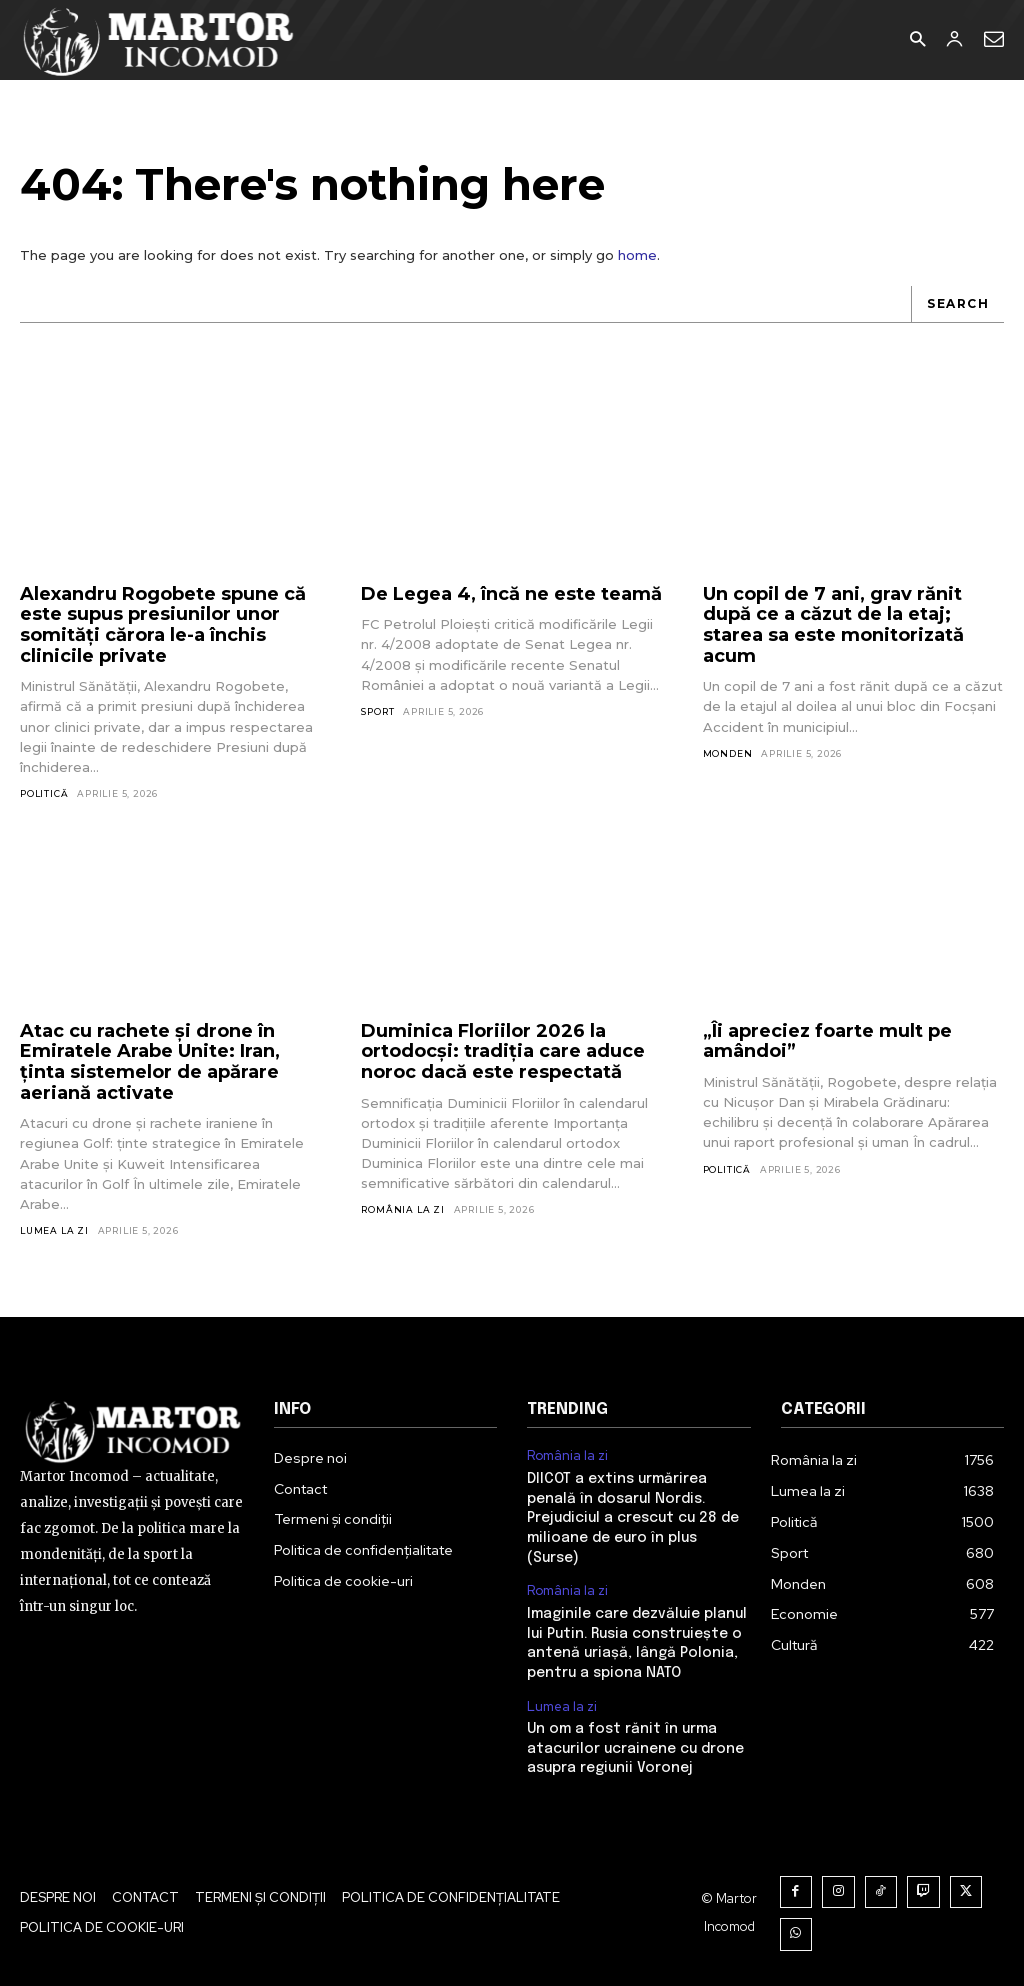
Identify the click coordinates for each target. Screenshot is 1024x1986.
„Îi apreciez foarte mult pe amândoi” (827, 1041)
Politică (44, 793)
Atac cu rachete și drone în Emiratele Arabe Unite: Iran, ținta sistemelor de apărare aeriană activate (150, 1062)
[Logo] (159, 40)
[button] (917, 40)
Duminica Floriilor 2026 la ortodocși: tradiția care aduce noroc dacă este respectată (503, 1051)
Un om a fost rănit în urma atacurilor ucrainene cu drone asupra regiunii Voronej (635, 1748)
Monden (728, 753)
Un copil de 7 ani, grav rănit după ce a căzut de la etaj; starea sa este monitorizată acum (833, 625)
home (637, 255)
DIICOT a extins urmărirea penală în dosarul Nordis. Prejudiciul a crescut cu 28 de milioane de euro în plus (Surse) (633, 1518)
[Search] (957, 304)
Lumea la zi (54, 1230)
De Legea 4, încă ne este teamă (511, 594)
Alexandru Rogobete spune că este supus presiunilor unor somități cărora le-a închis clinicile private (163, 625)
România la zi (402, 1209)
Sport (377, 711)
